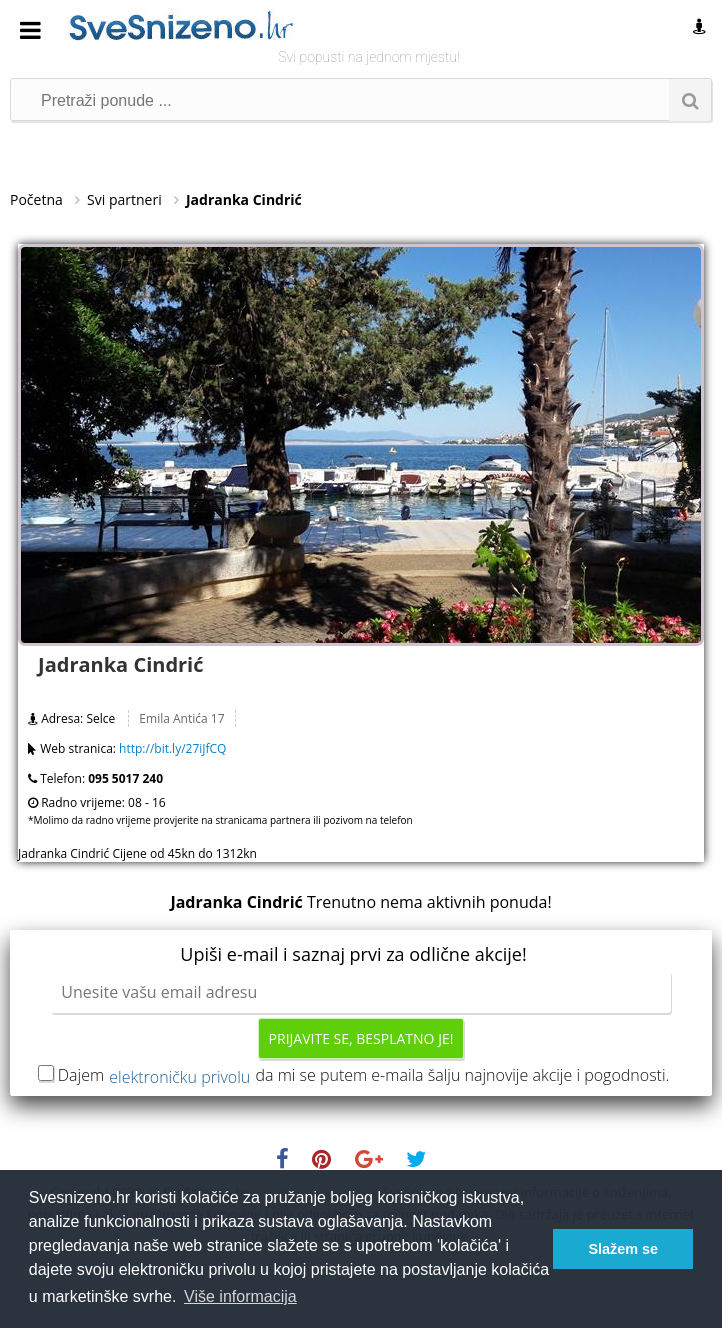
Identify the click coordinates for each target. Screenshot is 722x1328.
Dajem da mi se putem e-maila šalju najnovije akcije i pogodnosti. (364, 1075)
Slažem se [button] (623, 1249)
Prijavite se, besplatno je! (361, 1038)
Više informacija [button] (240, 1296)
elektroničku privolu (179, 1077)
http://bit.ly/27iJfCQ (172, 748)
